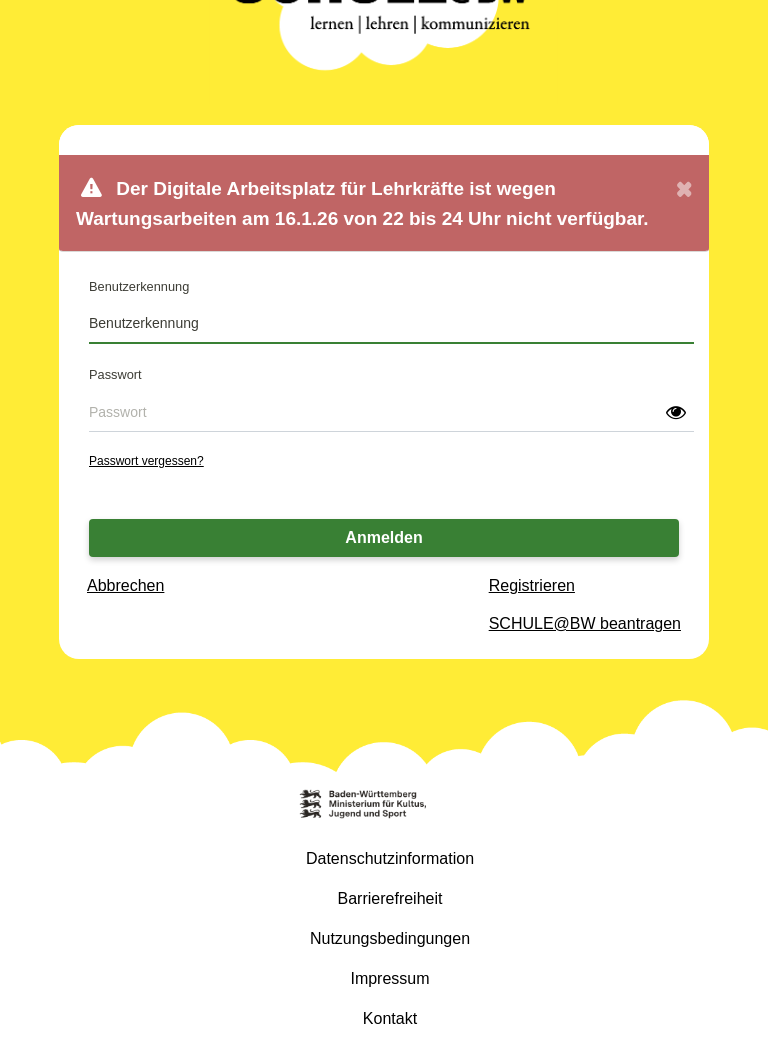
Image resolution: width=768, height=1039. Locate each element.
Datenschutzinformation (390, 858)
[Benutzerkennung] (391, 324)
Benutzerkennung (139, 286)
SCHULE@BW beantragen (585, 623)
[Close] (684, 203)
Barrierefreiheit (390, 898)
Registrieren (532, 585)
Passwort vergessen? (146, 461)
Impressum (389, 978)
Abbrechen (125, 585)
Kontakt (390, 1018)
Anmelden (383, 537)
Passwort (115, 374)
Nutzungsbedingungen (390, 938)
